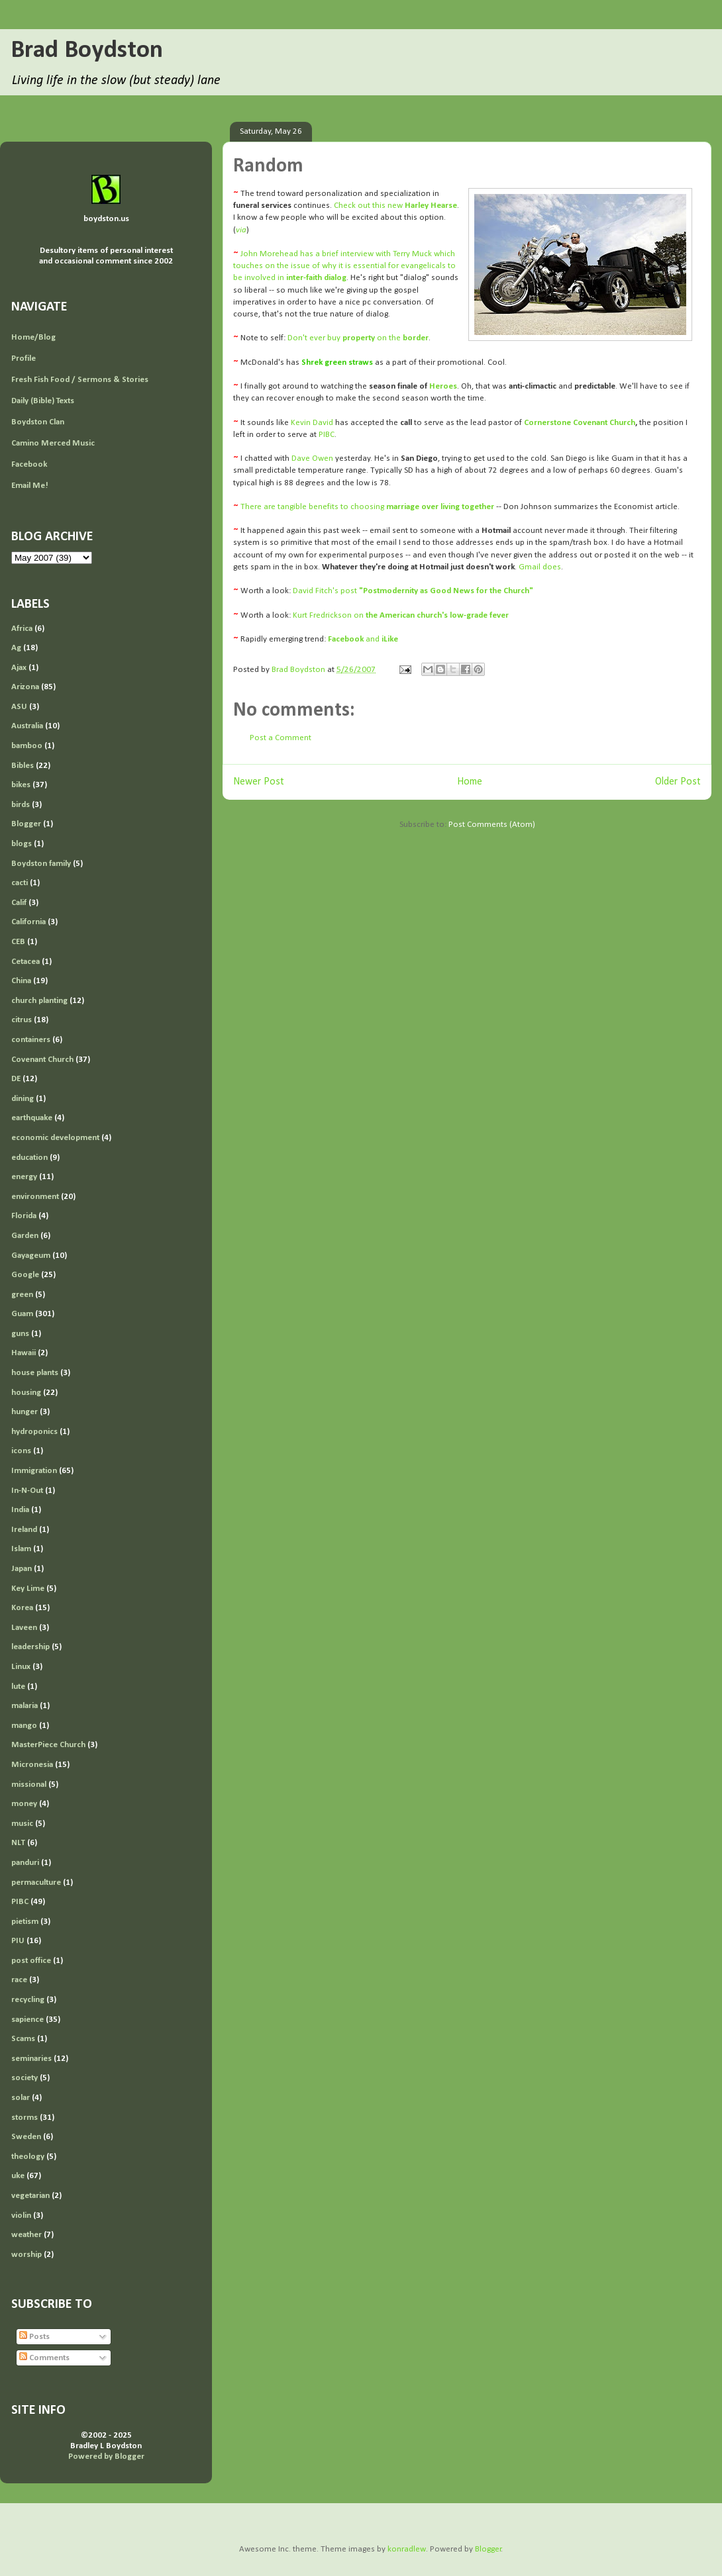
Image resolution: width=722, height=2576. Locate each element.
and (363, 639)
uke (18, 2175)
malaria (24, 1705)
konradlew (406, 2549)
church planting (39, 1000)
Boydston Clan (37, 422)
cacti (19, 883)
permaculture (36, 1882)
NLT (18, 1842)
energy (24, 1176)
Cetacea (25, 961)
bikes (20, 785)
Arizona (25, 687)
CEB (18, 941)
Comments (44, 2358)
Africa (21, 628)
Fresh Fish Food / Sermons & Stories (79, 379)
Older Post (678, 782)
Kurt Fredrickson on (401, 615)
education (29, 1157)
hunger (24, 1411)
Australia (27, 726)
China (21, 981)
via (241, 230)
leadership (30, 1647)
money (24, 1803)
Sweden (26, 2136)
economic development (55, 1137)
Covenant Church (42, 1059)
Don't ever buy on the (358, 338)
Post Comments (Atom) (491, 824)
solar (20, 2097)
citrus (21, 1020)
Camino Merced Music (53, 443)
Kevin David (312, 422)
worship (26, 2254)
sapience (27, 2019)
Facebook (29, 464)
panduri (25, 1862)
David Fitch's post (413, 591)
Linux (20, 1666)
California (28, 922)
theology (27, 2156)
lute (18, 1686)
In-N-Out (27, 1490)
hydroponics (34, 1431)
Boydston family (41, 863)
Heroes (443, 386)
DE (16, 1078)
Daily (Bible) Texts (42, 401)
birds (20, 804)
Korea (22, 1607)
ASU (19, 706)
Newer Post (258, 782)
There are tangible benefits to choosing (367, 506)
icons (21, 1451)
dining (22, 1098)
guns (20, 1333)
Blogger (26, 824)
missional (28, 1784)
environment (35, 1196)
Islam (21, 1549)
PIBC (327, 434)
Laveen (24, 1627)
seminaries (31, 2058)
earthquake (31, 1118)
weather (26, 2234)
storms (24, 2117)
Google (25, 1274)
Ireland (24, 1529)
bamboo (26, 745)
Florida (23, 1216)
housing (26, 1392)
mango (24, 1725)
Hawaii (23, 1353)
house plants (34, 1372)
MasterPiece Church (48, 1745)
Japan (21, 1568)
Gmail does (540, 567)
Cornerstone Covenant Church (579, 422)
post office (31, 1960)
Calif (18, 902)
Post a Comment (280, 738)
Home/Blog (33, 337)
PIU (18, 1940)
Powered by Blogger (106, 2456)
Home (469, 782)
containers (30, 1039)
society (24, 2078)
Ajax (18, 667)
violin (21, 2215)
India (20, 1509)
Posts (34, 2336)
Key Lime (27, 1588)
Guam (22, 1314)
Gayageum (30, 1255)
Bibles (22, 765)
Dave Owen (312, 458)
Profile (23, 358)
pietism (24, 1921)
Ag (16, 648)
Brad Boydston (87, 51)
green (22, 1294)
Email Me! (29, 485)
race (19, 1980)
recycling (27, 1999)
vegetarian (30, 2195)
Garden (24, 1235)
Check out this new (395, 205)
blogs (21, 843)
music (22, 1823)
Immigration (34, 1470)
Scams (23, 2038)
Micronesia (32, 1764)
